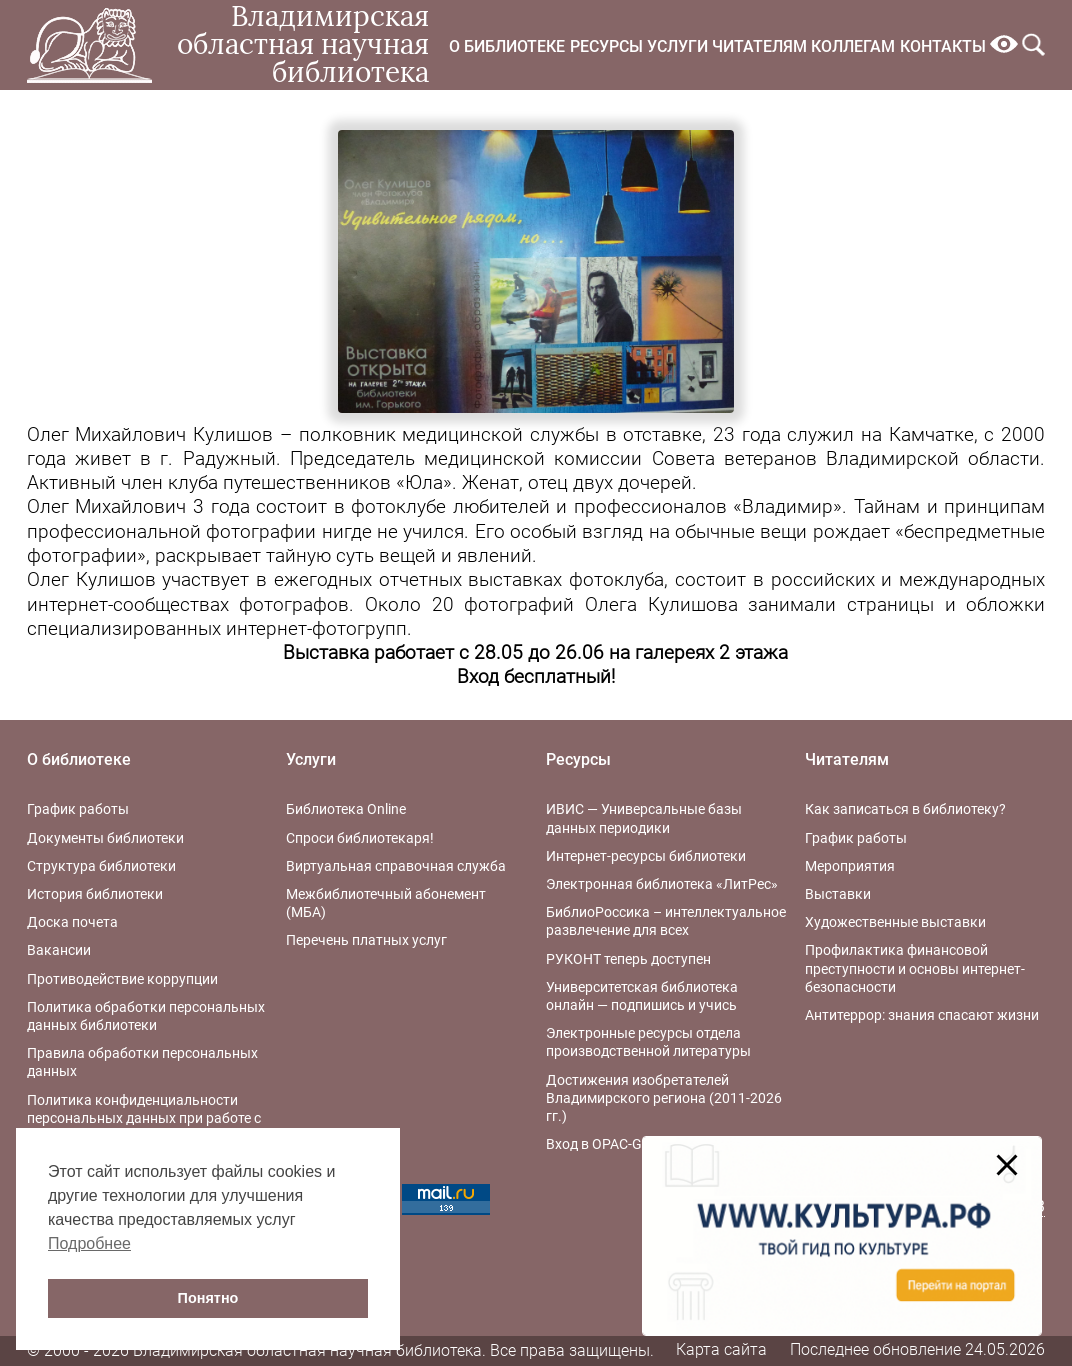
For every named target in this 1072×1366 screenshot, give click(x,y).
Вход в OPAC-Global (609, 1144)
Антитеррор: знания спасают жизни (922, 1015)
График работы (78, 809)
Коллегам (853, 46)
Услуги (677, 46)
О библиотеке (507, 46)
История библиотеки (95, 894)
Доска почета (72, 922)
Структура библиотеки (101, 866)
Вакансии (59, 950)
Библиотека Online (346, 809)
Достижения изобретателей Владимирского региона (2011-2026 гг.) (664, 1098)
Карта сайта (721, 1349)
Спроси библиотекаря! (360, 838)
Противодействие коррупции (122, 979)
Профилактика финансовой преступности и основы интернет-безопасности (915, 968)
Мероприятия (850, 866)
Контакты (943, 46)
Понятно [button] (208, 1298)
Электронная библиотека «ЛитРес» (662, 884)
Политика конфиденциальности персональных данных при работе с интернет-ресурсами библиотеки (144, 1118)
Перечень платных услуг (366, 940)
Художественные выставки (895, 922)
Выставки (838, 894)
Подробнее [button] (89, 1243)
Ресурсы (606, 46)
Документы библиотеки (105, 838)
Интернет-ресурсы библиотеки (646, 856)
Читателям (759, 46)
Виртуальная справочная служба (396, 866)
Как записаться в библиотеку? (905, 809)
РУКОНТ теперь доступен (628, 959)
